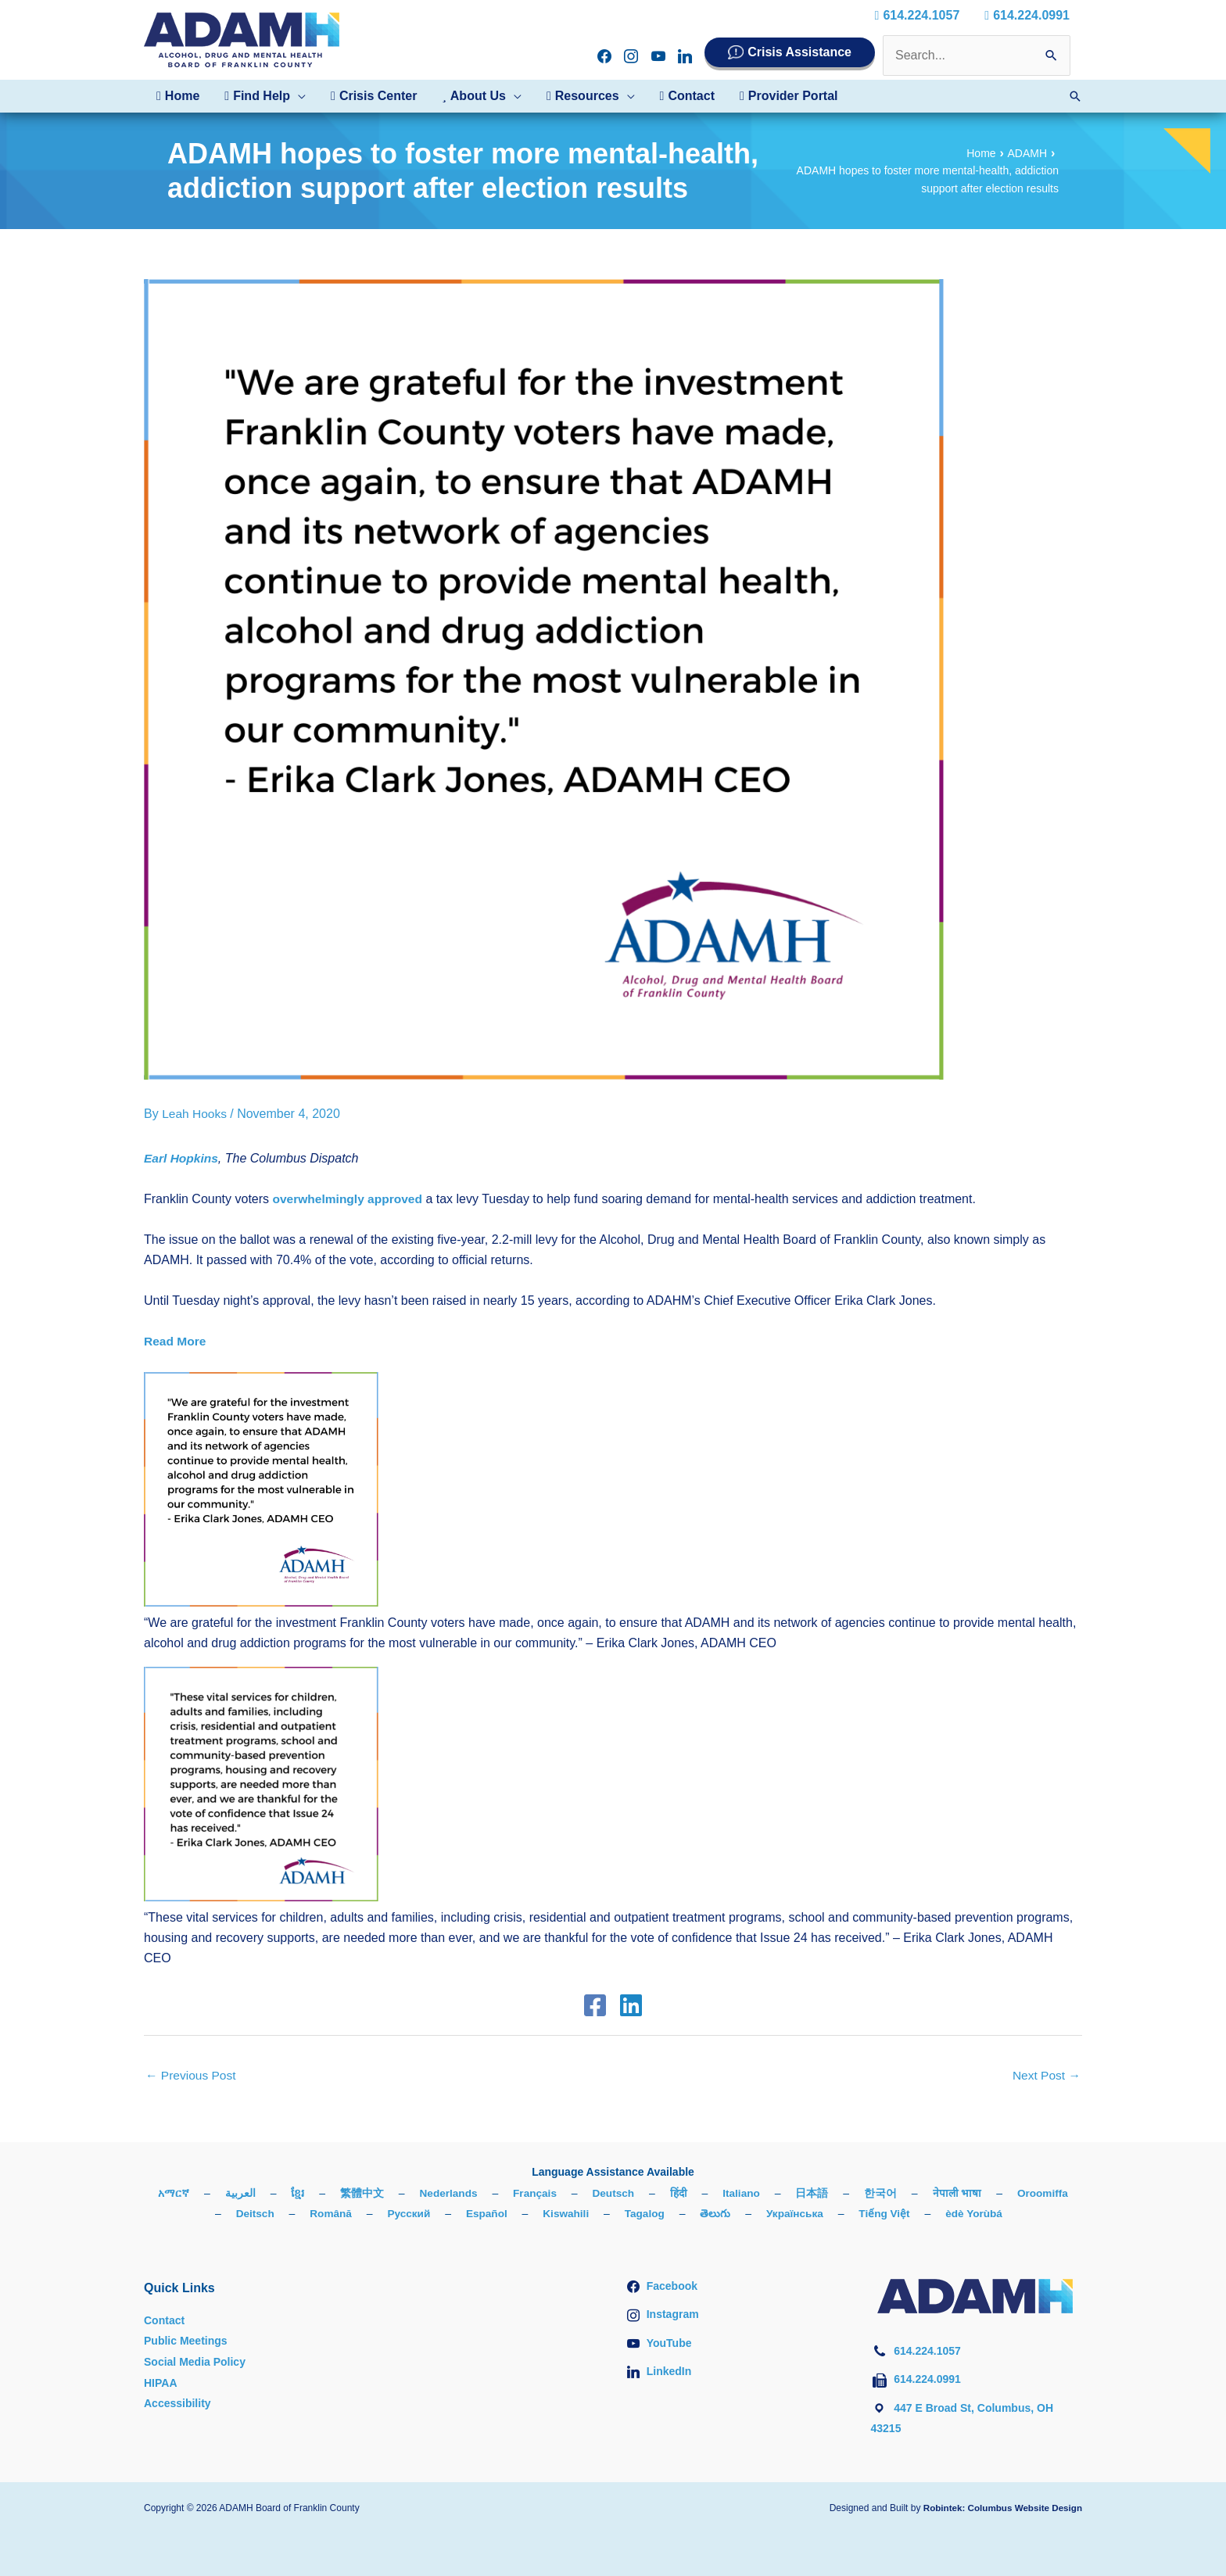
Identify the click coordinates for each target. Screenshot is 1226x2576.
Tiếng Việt (926, 2214)
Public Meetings (186, 2340)
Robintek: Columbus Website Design (1000, 2508)
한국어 (920, 2193)
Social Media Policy (195, 2362)
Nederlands (483, 2193)
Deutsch (650, 2193)
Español (522, 2214)
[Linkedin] (629, 2005)
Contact (164, 2320)
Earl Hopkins (182, 1157)
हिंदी (717, 2193)
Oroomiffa (206, 2214)
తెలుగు (755, 2214)
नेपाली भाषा (996, 2193)
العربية (275, 2193)
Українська (834, 2214)
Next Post (1045, 2075)
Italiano (781, 2193)
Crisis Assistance (799, 52)
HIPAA (160, 2382)
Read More (176, 1341)
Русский (443, 2214)
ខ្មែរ (332, 2193)
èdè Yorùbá (1017, 2214)
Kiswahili (603, 2214)
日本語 (851, 2193)
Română (363, 2214)
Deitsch (287, 2214)
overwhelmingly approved (350, 1198)
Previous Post (191, 2075)
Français (571, 2193)
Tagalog (683, 2214)
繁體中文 (396, 2193)
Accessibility (177, 2403)
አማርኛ (208, 2193)
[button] (265, 96)
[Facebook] (597, 2005)
